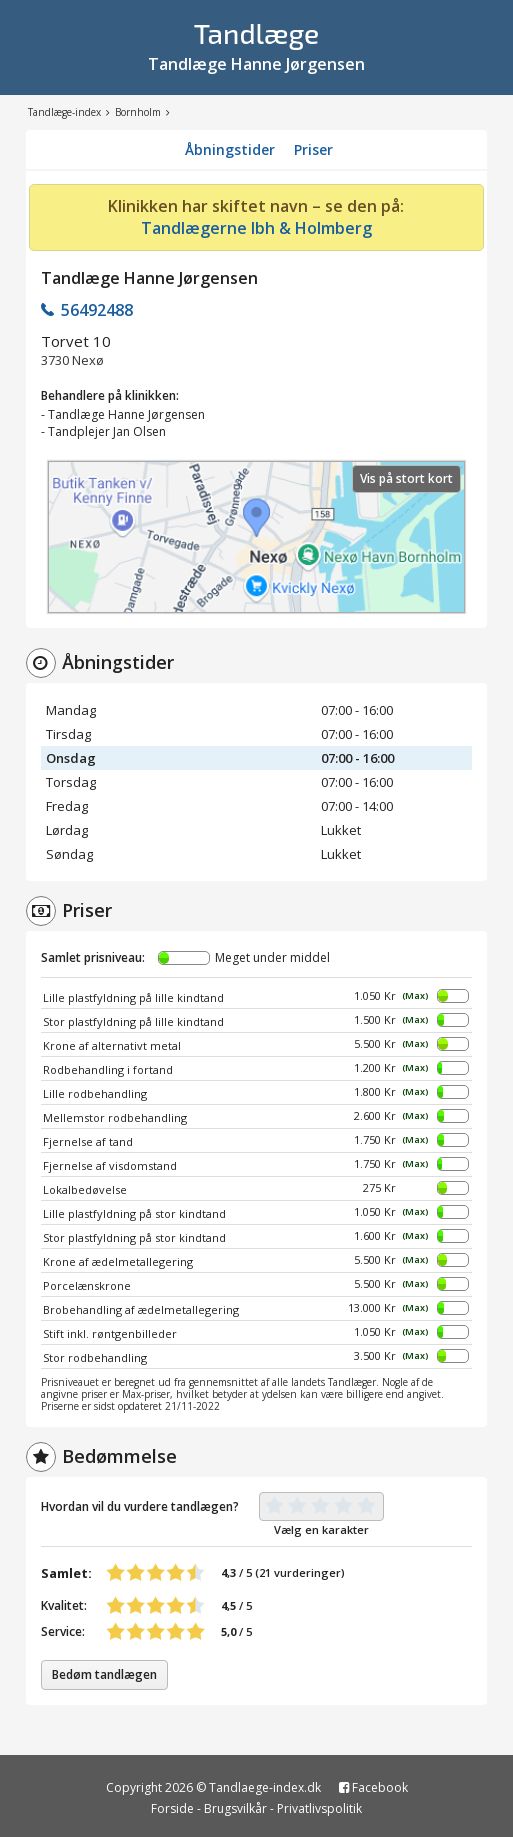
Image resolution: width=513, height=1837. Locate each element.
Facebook (373, 1787)
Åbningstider (230, 149)
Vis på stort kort (406, 478)
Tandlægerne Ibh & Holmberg (256, 228)
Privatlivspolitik (319, 1808)
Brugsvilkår (235, 1808)
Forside (172, 1808)
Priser (313, 149)
